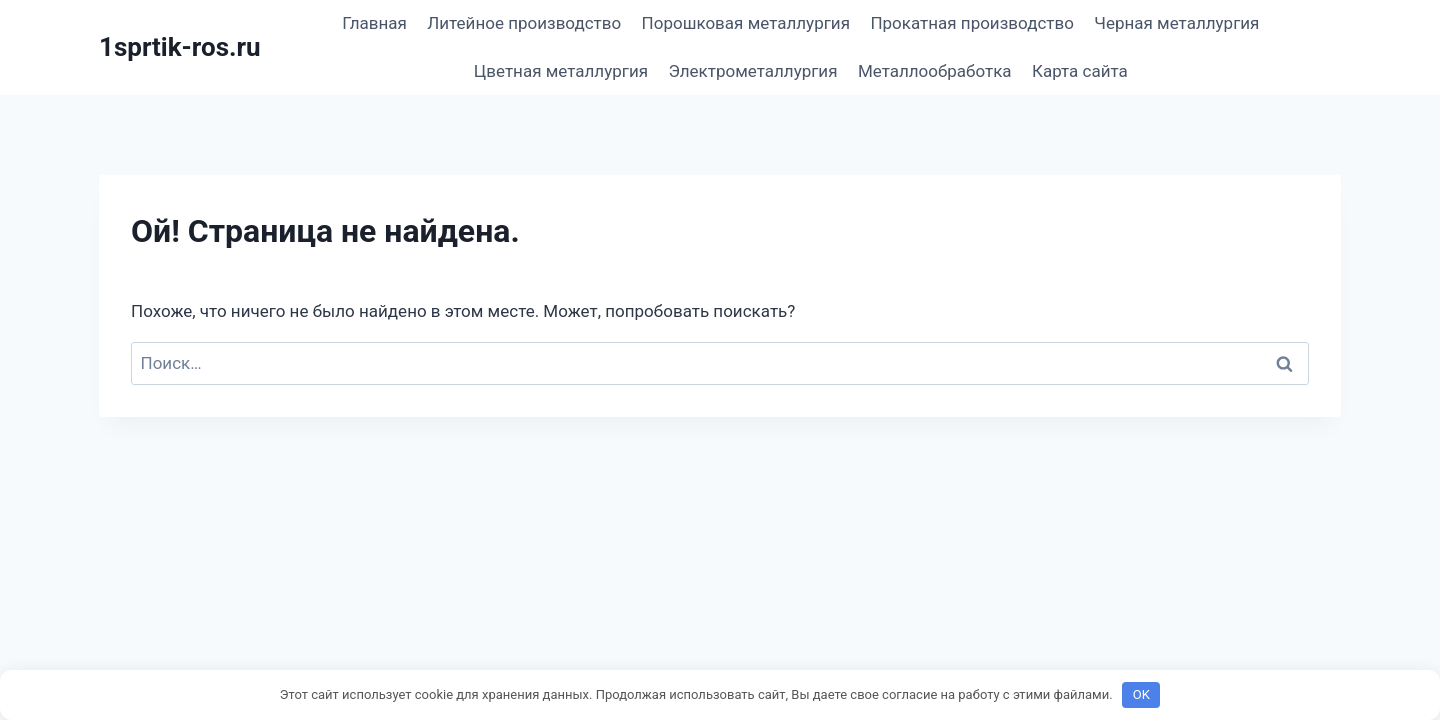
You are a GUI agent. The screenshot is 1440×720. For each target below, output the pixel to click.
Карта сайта (1080, 71)
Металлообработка (935, 71)
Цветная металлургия (561, 71)
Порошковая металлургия (746, 23)
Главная (374, 23)
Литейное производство (524, 23)
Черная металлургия (1176, 23)
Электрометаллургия (752, 71)
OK (1141, 694)
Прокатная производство (972, 23)
